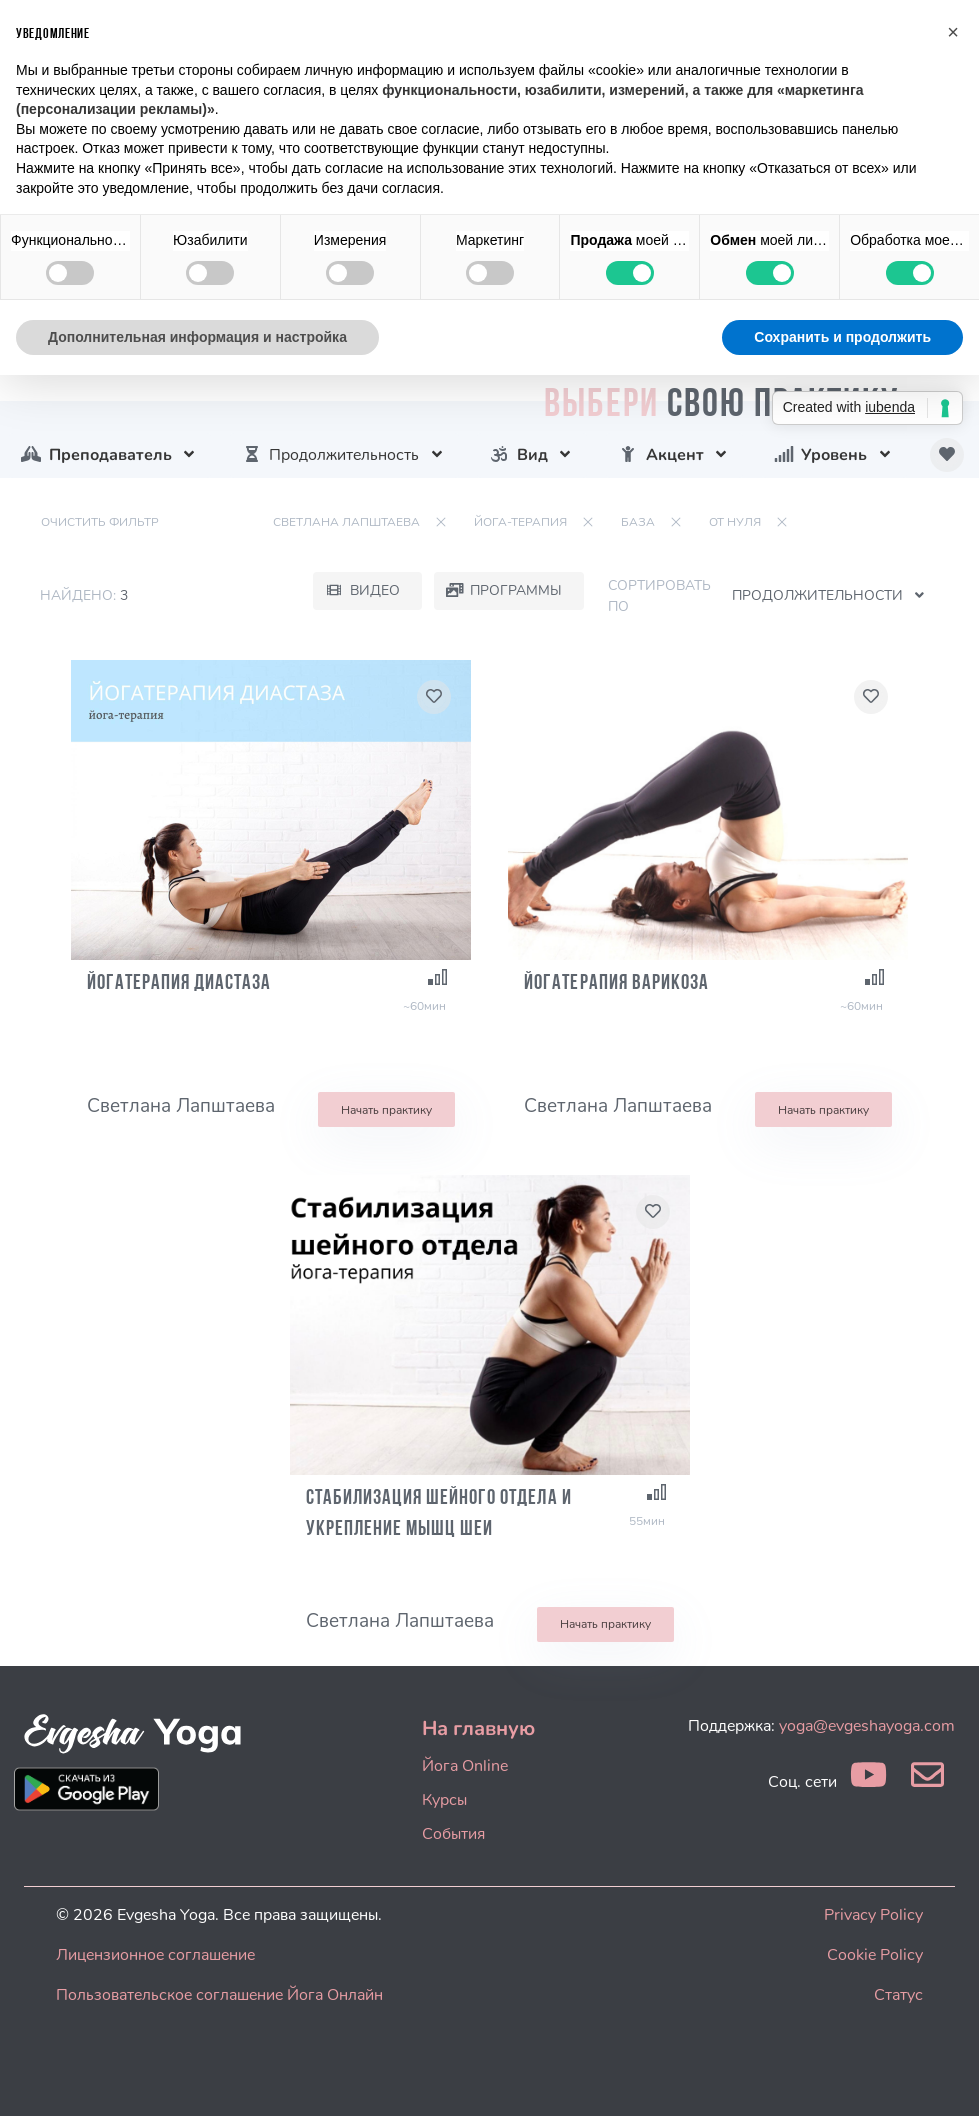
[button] (953, 32)
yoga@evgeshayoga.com (867, 1726)
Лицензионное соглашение (155, 1955)
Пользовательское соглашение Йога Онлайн (219, 1995)
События (453, 1834)
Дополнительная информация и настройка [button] (197, 337)
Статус (898, 1995)
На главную (478, 1728)
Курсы (444, 1800)
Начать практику (386, 1110)
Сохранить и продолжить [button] (842, 337)
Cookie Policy (875, 1955)
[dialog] (941, 2076)
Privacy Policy (873, 1915)
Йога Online (465, 1766)
